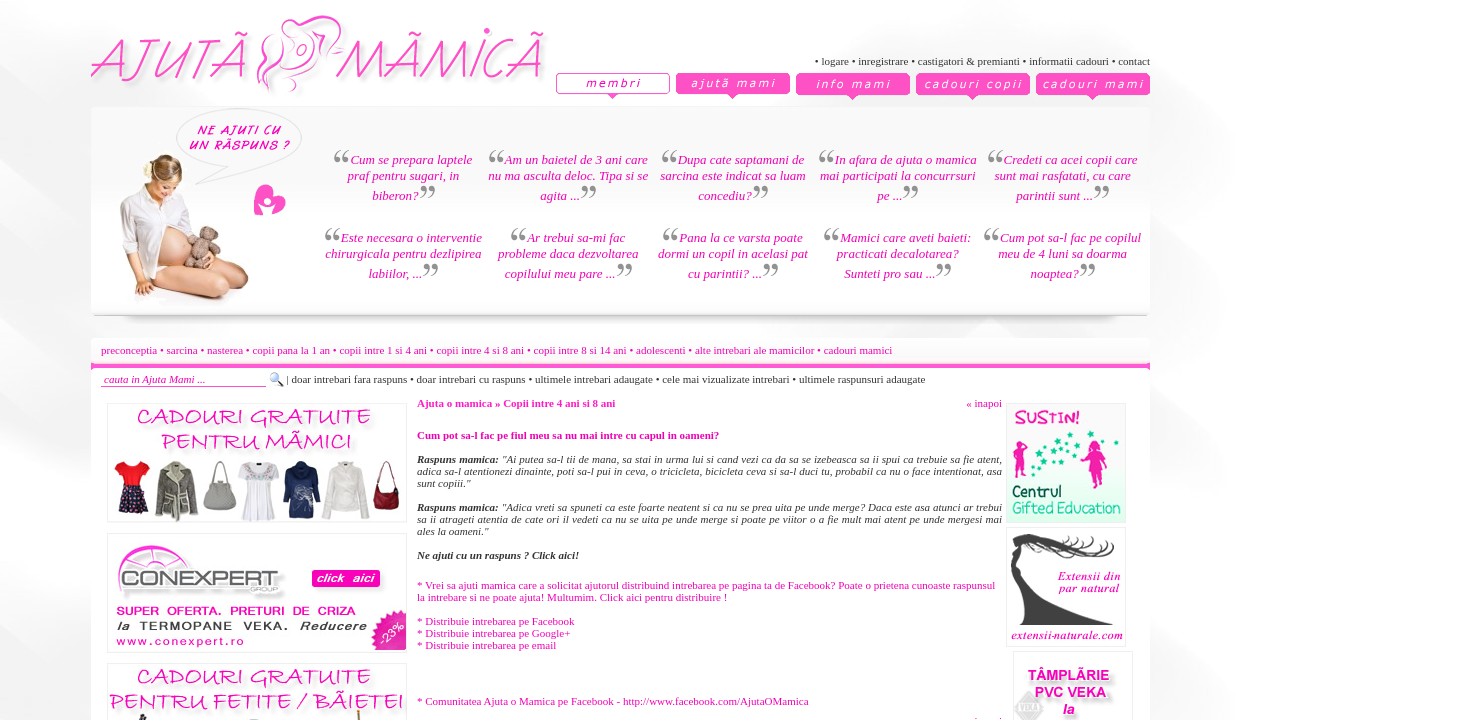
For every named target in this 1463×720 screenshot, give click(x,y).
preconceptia (129, 350)
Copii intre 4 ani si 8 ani (559, 403)
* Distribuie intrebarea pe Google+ (493, 633)
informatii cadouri (1069, 61)
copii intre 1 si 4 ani (383, 350)
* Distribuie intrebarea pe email (486, 645)
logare (834, 61)
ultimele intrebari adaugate (594, 379)
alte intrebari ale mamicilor (754, 350)
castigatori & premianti (969, 61)
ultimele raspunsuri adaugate (862, 379)
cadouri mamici (858, 350)
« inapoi (984, 403)
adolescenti (660, 350)
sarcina (182, 350)
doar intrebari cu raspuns (471, 379)
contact (1134, 61)
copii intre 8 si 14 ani (580, 350)
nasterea (225, 350)
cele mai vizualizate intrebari (725, 379)
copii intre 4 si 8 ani (480, 350)
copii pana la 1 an (291, 350)
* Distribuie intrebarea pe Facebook (496, 621)
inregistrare (883, 61)
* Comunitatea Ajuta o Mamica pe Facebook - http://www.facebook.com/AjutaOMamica (613, 701)
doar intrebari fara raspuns (349, 379)
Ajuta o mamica (454, 403)
